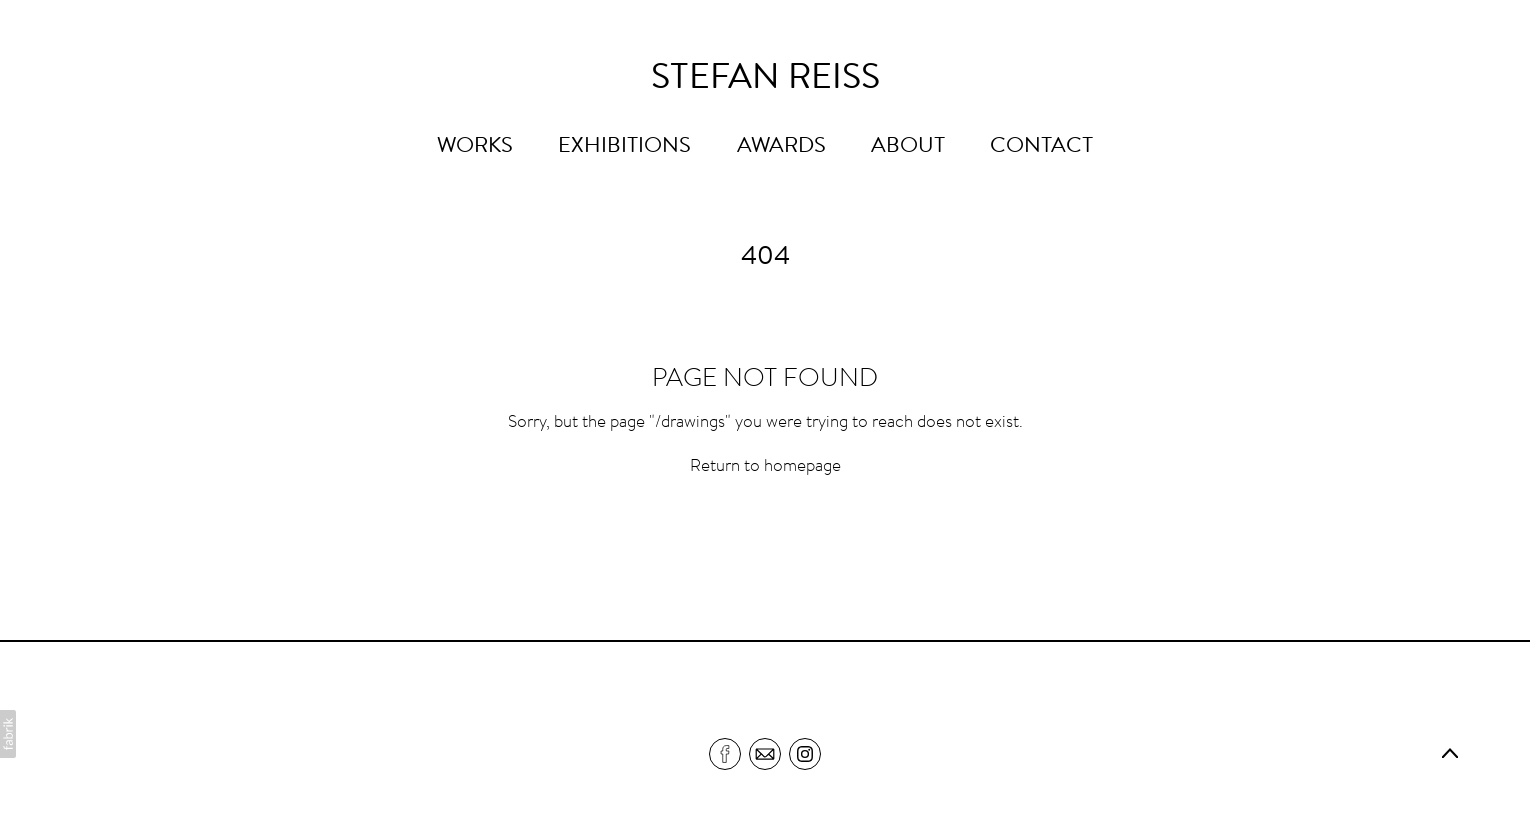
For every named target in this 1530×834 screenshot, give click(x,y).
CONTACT (1041, 147)
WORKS (475, 147)
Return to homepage (765, 467)
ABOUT (908, 147)
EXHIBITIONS (624, 147)
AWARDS (781, 147)
